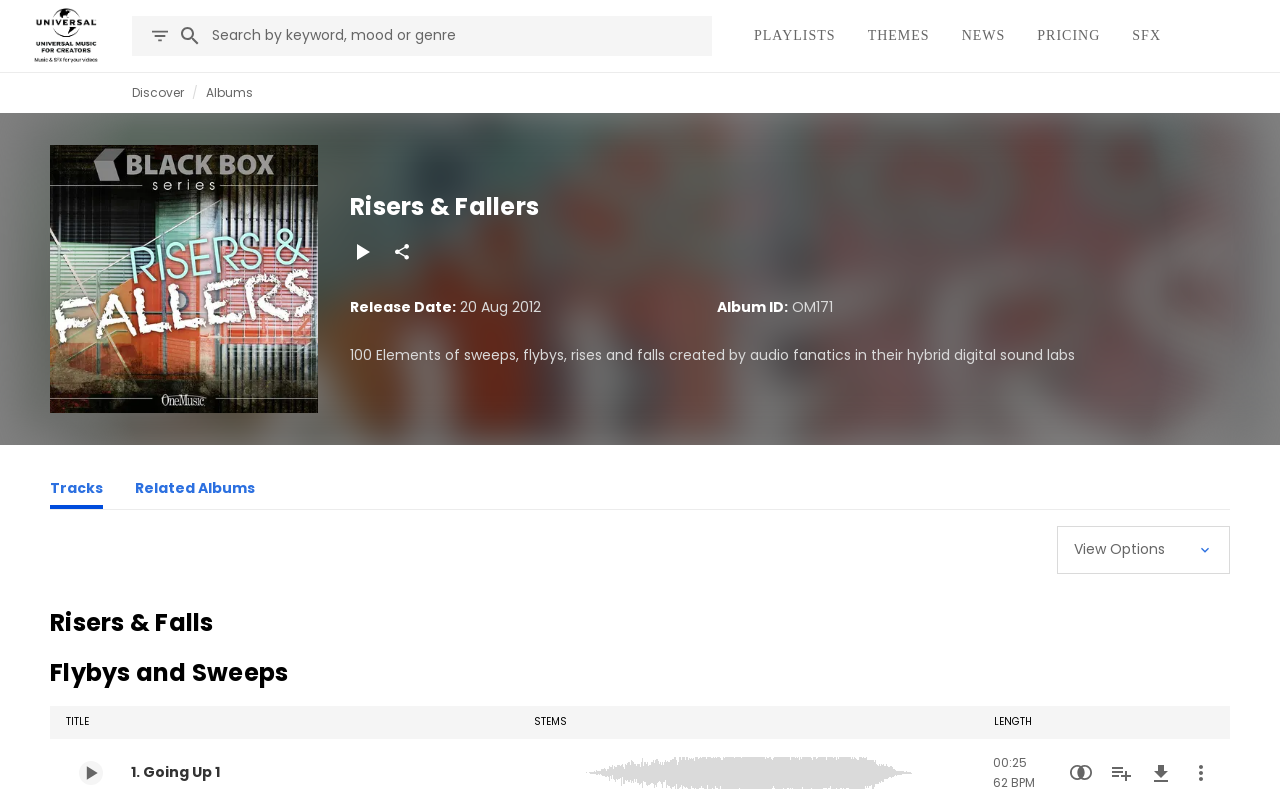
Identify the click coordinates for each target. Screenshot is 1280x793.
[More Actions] (1201, 773)
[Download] (1161, 773)
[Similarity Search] (1081, 773)
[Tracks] (76, 491)
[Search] (190, 36)
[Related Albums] (195, 491)
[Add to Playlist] (1121, 773)
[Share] (402, 252)
